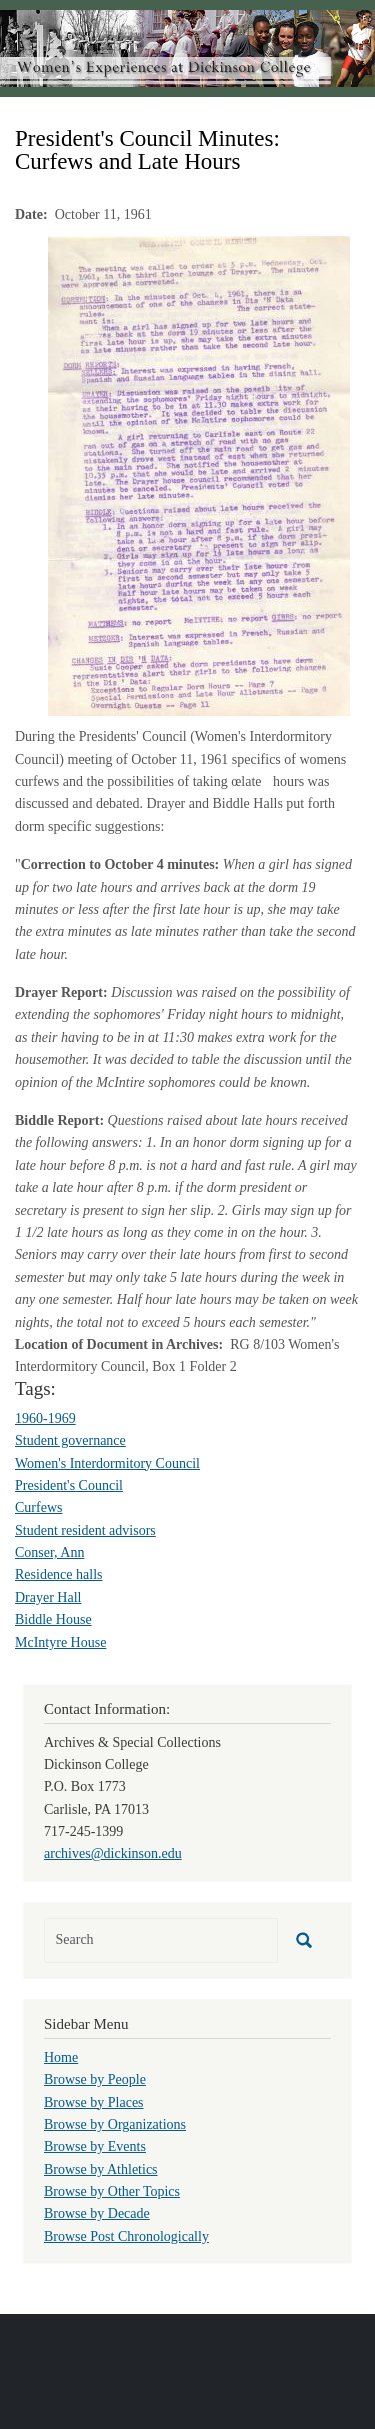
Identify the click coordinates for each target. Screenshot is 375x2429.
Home (61, 2057)
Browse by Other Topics (112, 2191)
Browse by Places (94, 2102)
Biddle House (53, 1619)
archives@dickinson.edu (113, 1853)
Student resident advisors (85, 1530)
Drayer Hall (48, 1597)
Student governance (70, 1440)
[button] (199, 474)
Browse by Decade (97, 2213)
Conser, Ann (49, 1552)
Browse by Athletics (101, 2169)
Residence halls (58, 1574)
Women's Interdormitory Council (107, 1463)
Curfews (38, 1507)
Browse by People (95, 2079)
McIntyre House (60, 1642)
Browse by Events (95, 2146)
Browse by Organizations (115, 2124)
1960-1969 (45, 1418)
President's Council (69, 1485)
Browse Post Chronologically (126, 2236)
